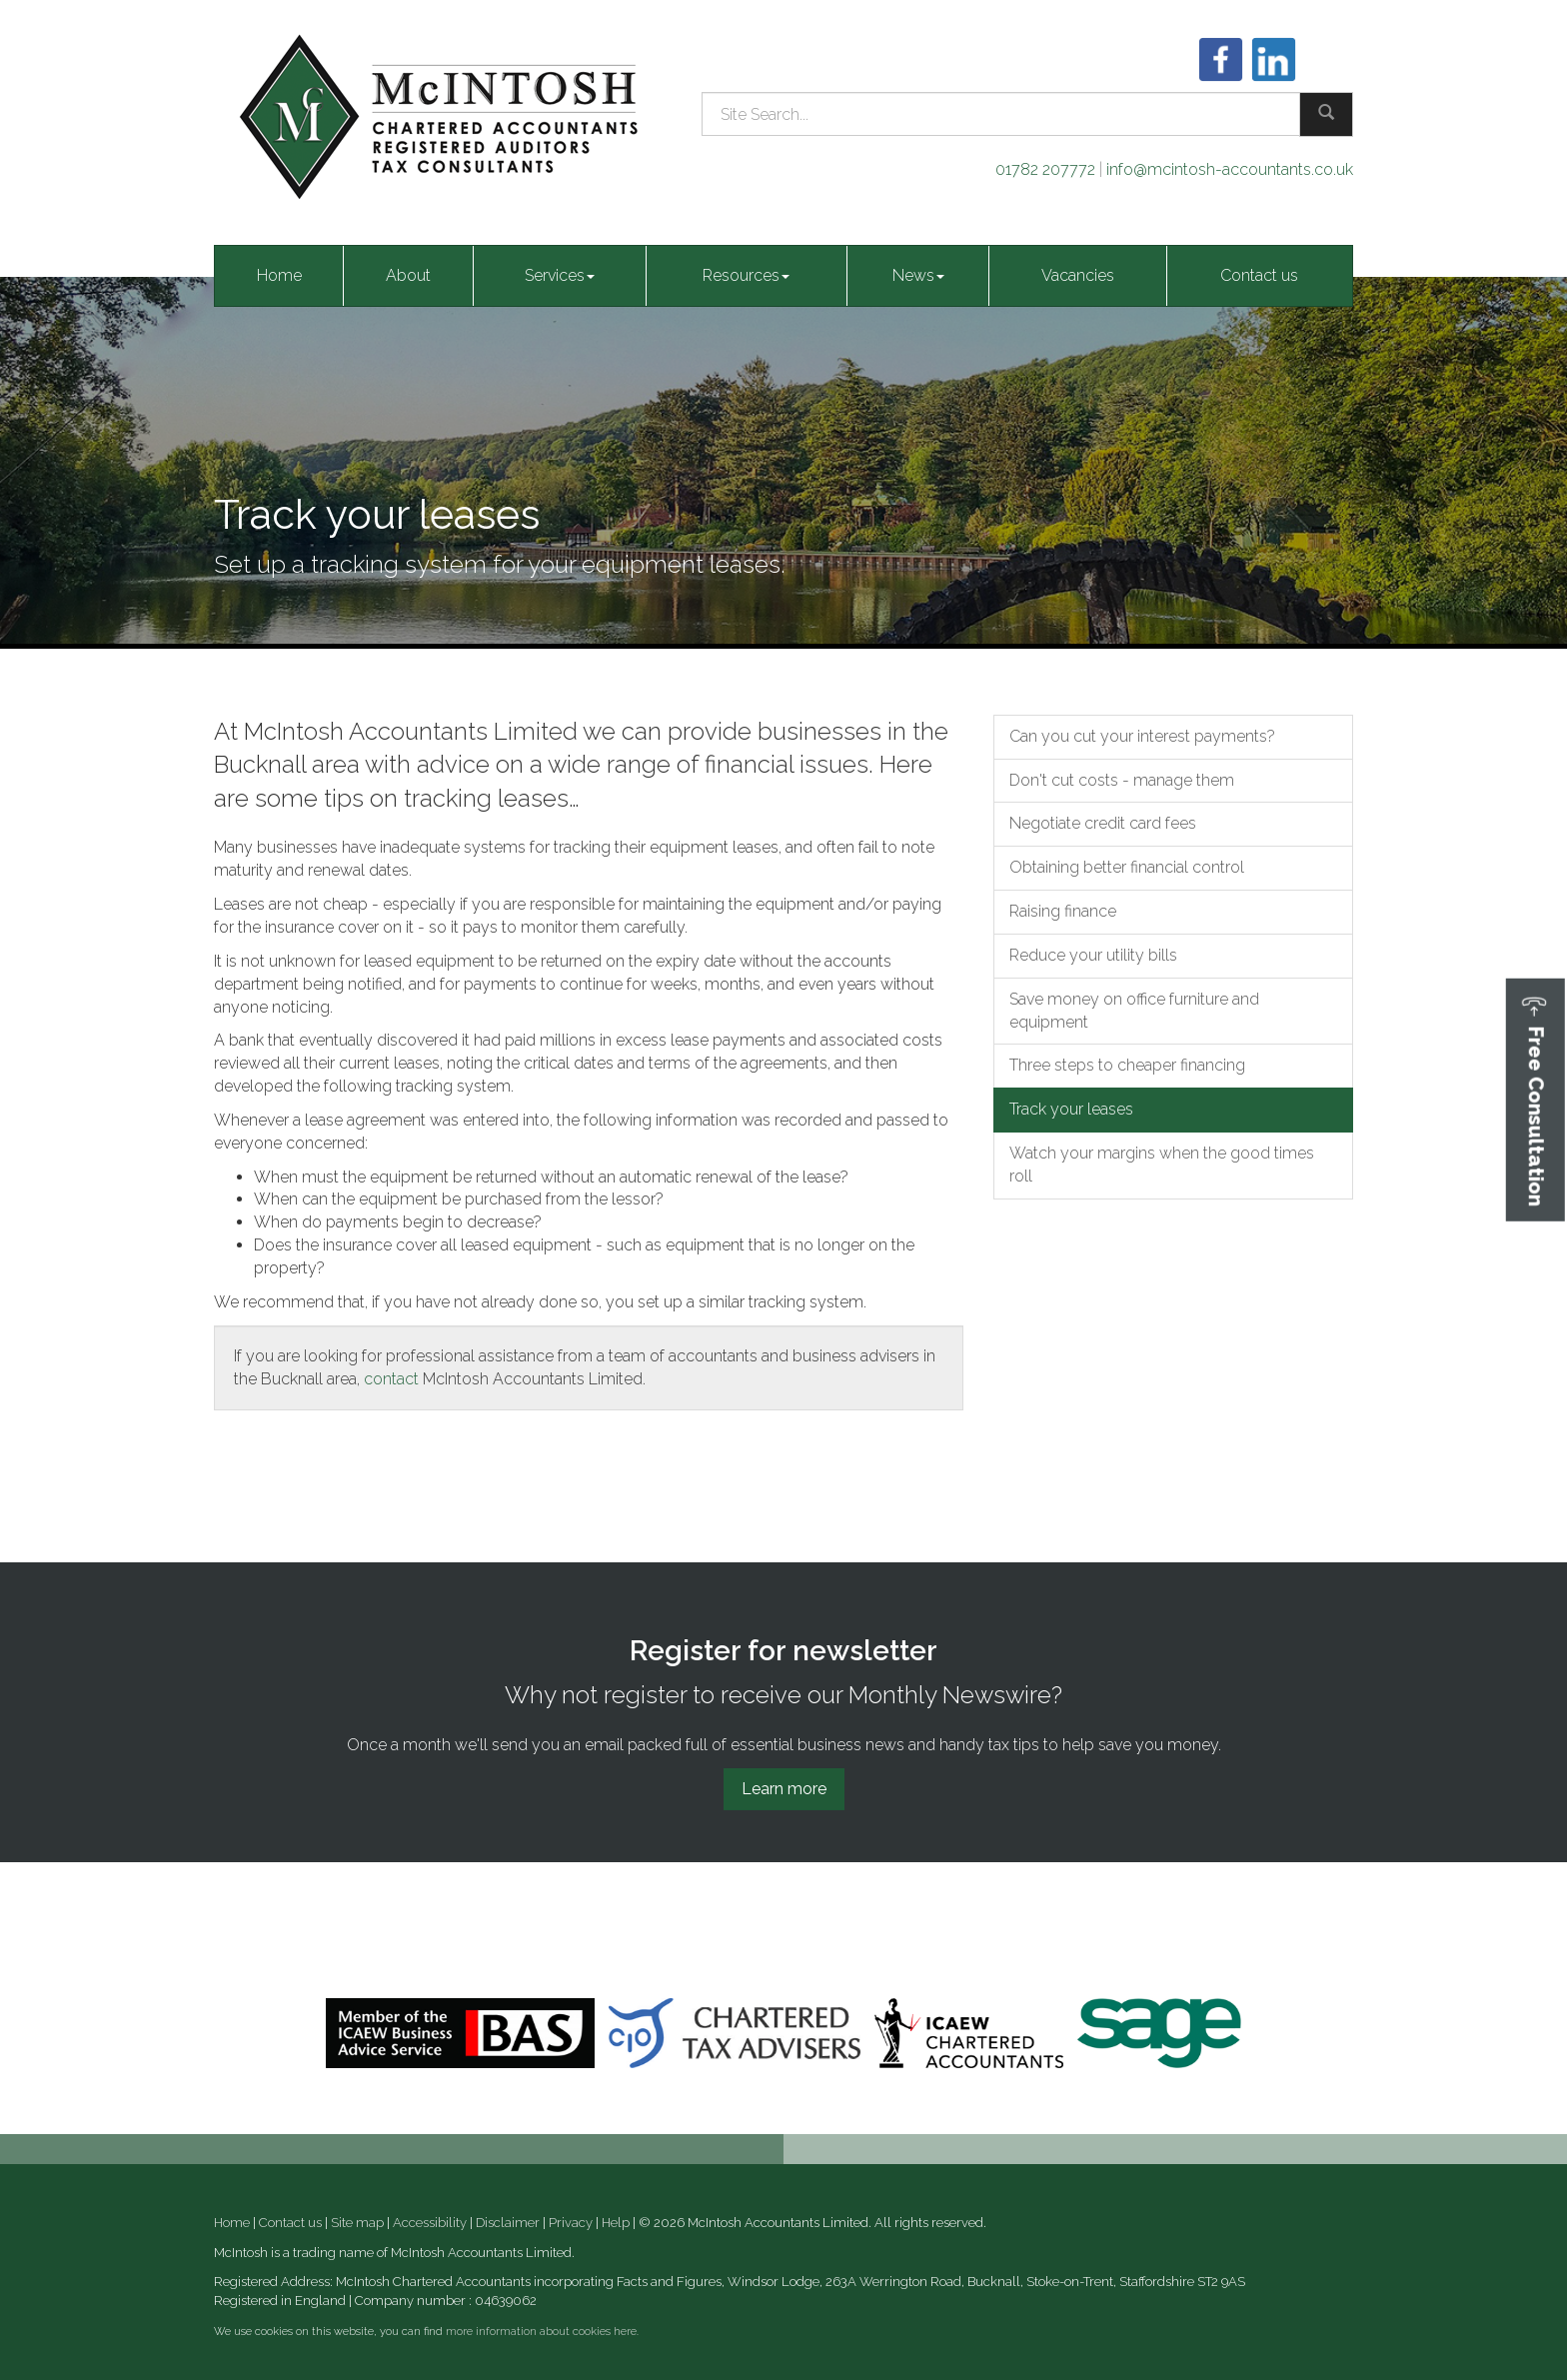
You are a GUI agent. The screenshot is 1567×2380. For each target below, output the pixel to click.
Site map (357, 2222)
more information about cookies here (541, 2331)
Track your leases (1071, 1109)
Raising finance (1062, 911)
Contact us (1259, 275)
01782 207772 (1045, 169)
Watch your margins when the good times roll (1161, 1165)
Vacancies (1077, 275)
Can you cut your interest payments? (1142, 736)
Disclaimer (508, 2222)
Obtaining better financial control (1126, 867)
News (918, 275)
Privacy (571, 2222)
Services (560, 275)
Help (616, 2222)
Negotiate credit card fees (1102, 823)
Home (279, 275)
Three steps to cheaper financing (1127, 1065)
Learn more (784, 1788)
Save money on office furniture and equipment (1134, 1011)
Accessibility (430, 2222)
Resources (746, 275)
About (408, 275)
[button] (1535, 1100)
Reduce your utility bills (1093, 955)
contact (391, 1378)
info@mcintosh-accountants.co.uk (1229, 169)
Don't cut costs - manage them (1121, 780)
